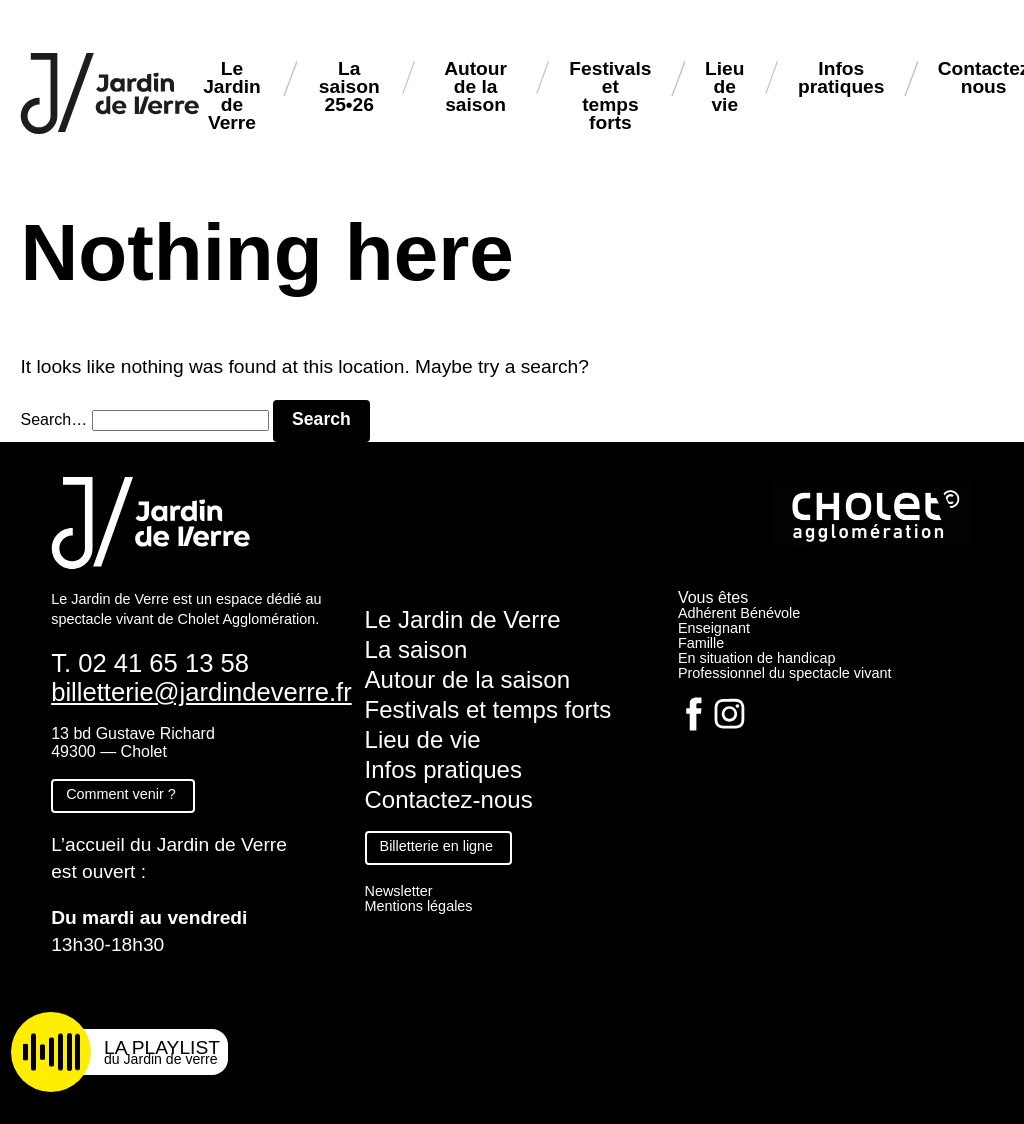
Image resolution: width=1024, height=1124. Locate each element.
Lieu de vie (724, 86)
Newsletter (399, 891)
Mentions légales (419, 906)
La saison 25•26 (349, 86)
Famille (701, 643)
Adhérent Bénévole (739, 613)
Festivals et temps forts (610, 95)
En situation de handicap (757, 658)
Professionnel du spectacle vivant (785, 673)
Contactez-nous (449, 799)
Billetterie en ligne (437, 846)
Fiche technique (118, 990)
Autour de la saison (475, 86)
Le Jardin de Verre (232, 95)
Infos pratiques (841, 77)
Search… (53, 419)
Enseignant (714, 628)
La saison (416, 649)
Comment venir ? (121, 794)
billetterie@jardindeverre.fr (201, 692)
